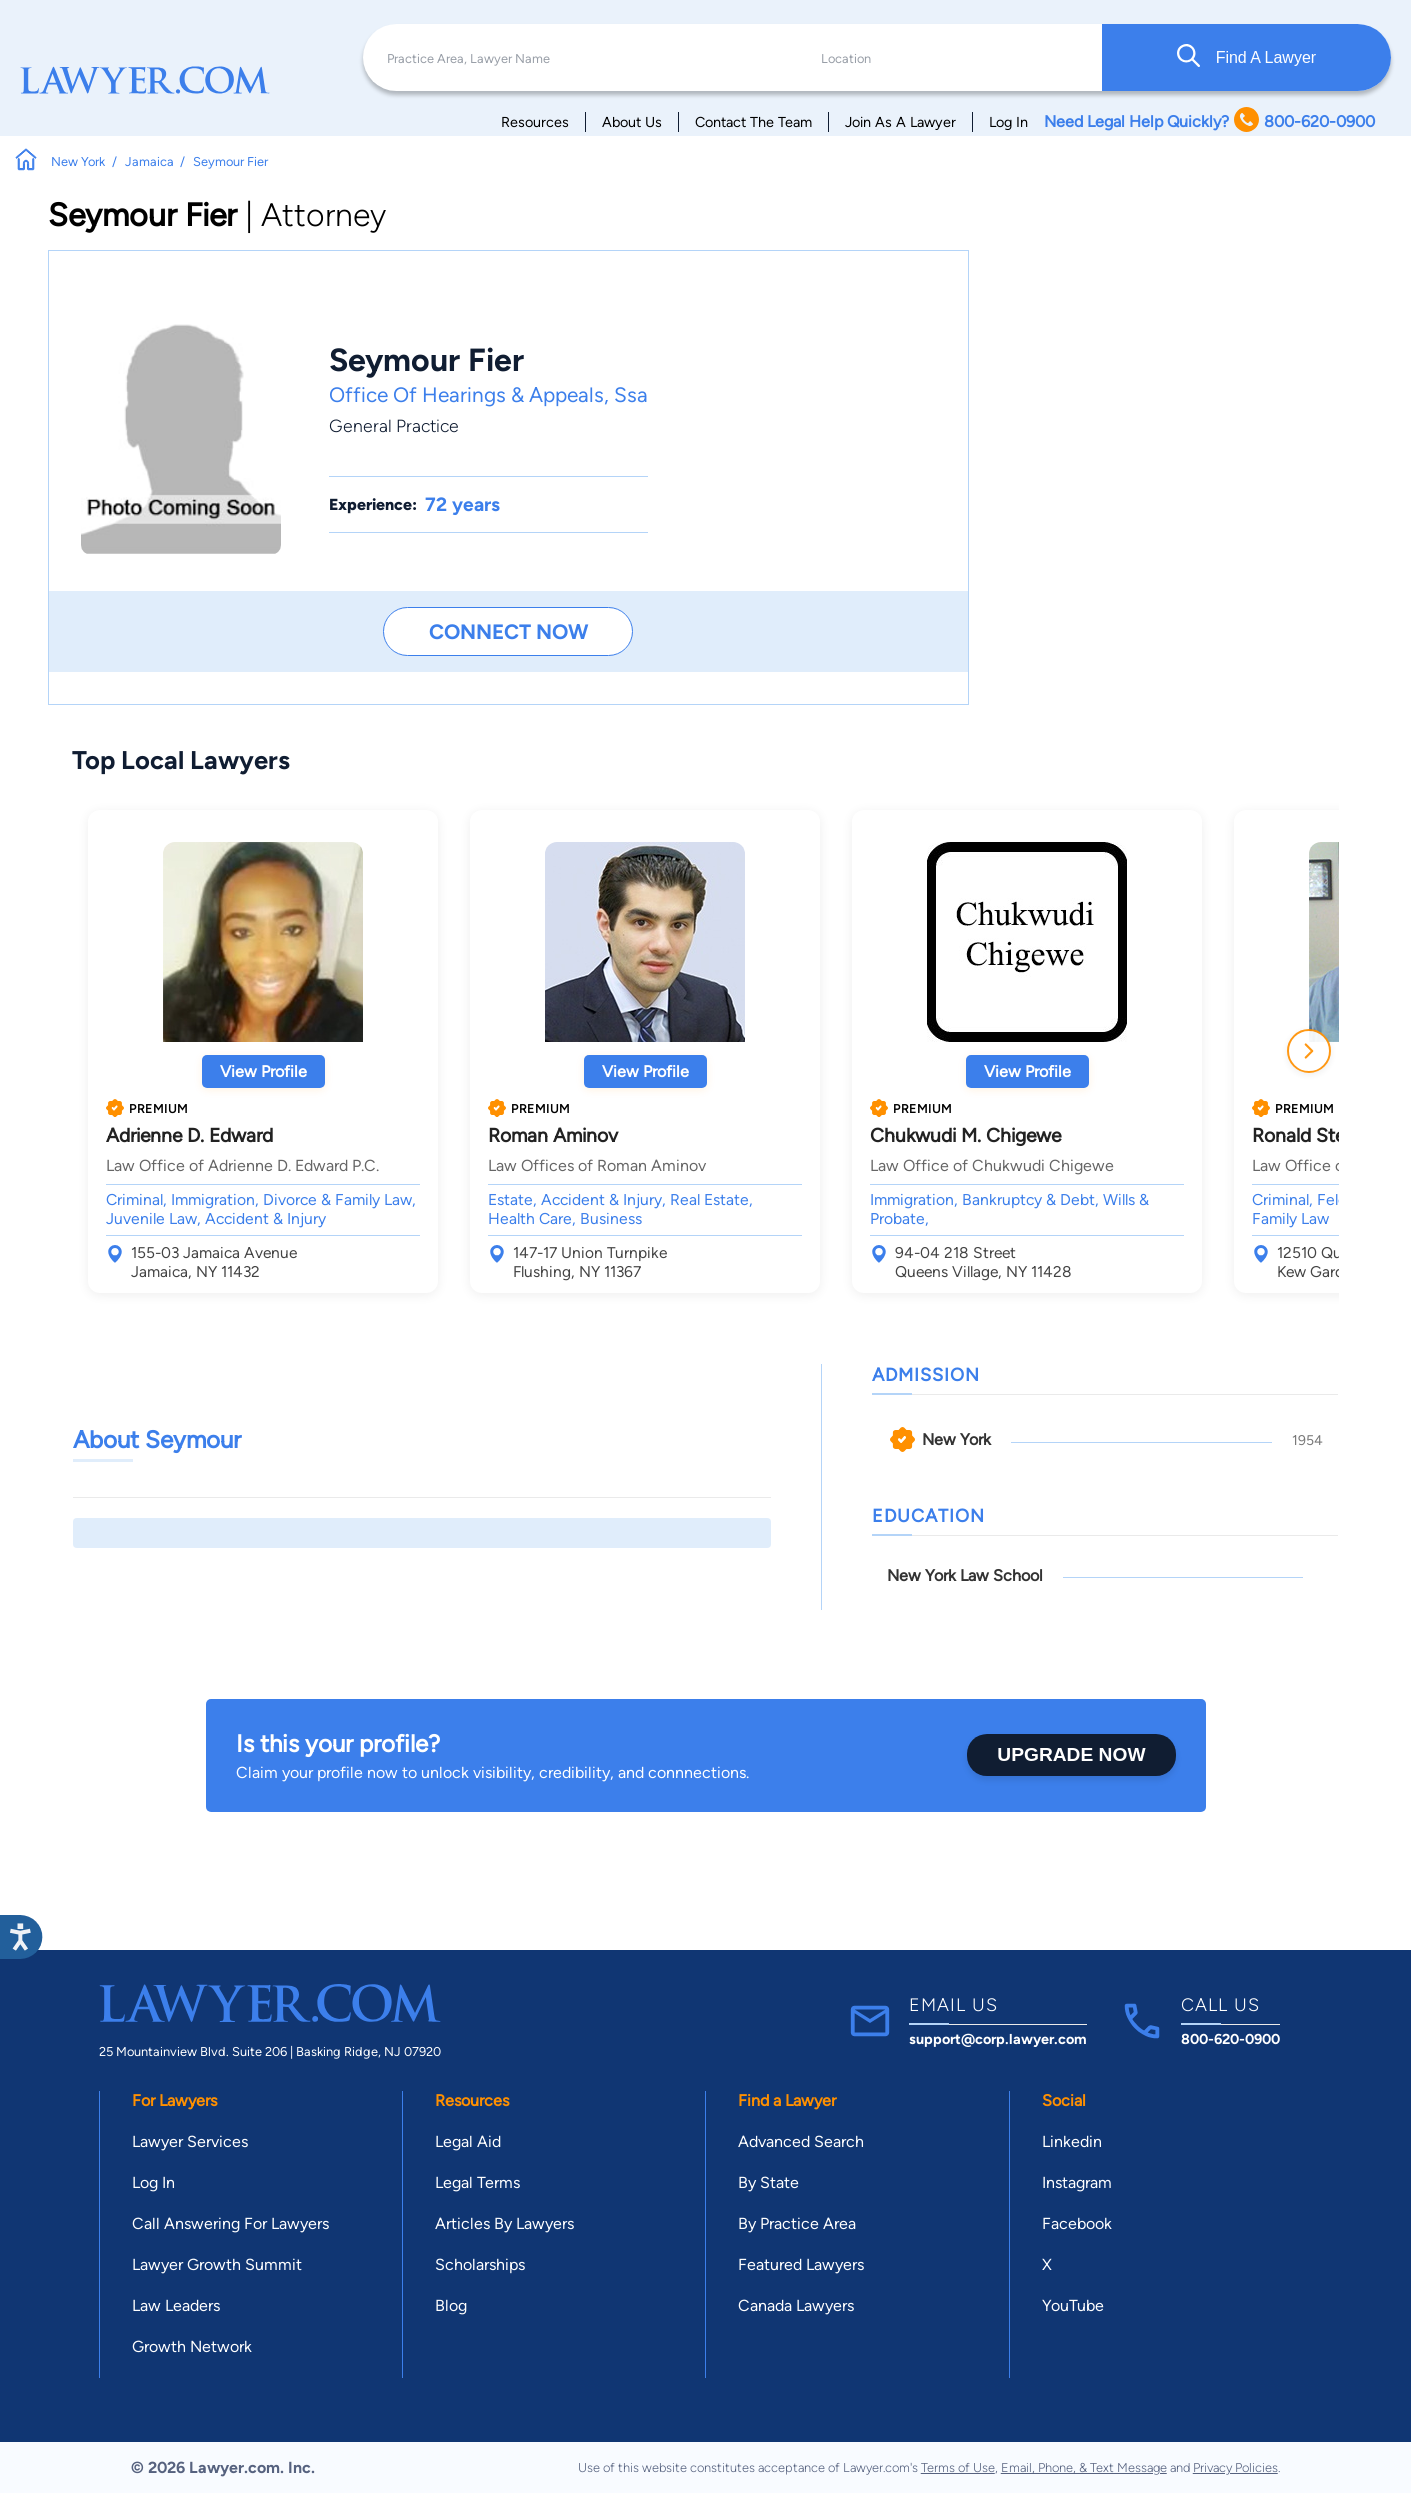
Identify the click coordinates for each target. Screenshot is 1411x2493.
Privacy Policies (1235, 2467)
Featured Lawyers (801, 2264)
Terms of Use (958, 2467)
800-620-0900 (1230, 2039)
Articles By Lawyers (504, 2223)
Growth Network (192, 2346)
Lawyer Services (190, 2141)
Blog (451, 2305)
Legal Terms (477, 2182)
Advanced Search (801, 2141)
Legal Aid (468, 2141)
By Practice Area (797, 2223)
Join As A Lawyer (900, 122)
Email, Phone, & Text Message (1084, 2467)
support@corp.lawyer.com (998, 2039)
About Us (632, 122)
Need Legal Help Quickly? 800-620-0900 (1209, 121)
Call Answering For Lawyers (230, 2223)
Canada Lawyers (796, 2305)
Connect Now (508, 631)
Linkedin (1072, 2141)
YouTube (1073, 2305)
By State (768, 2182)
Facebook (1077, 2223)
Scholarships (480, 2264)
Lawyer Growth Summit (217, 2264)
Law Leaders (176, 2305)
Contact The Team (753, 122)
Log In (1008, 122)
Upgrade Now (1071, 1754)
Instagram (1077, 2182)
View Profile (263, 1071)
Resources (535, 122)
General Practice (394, 425)
